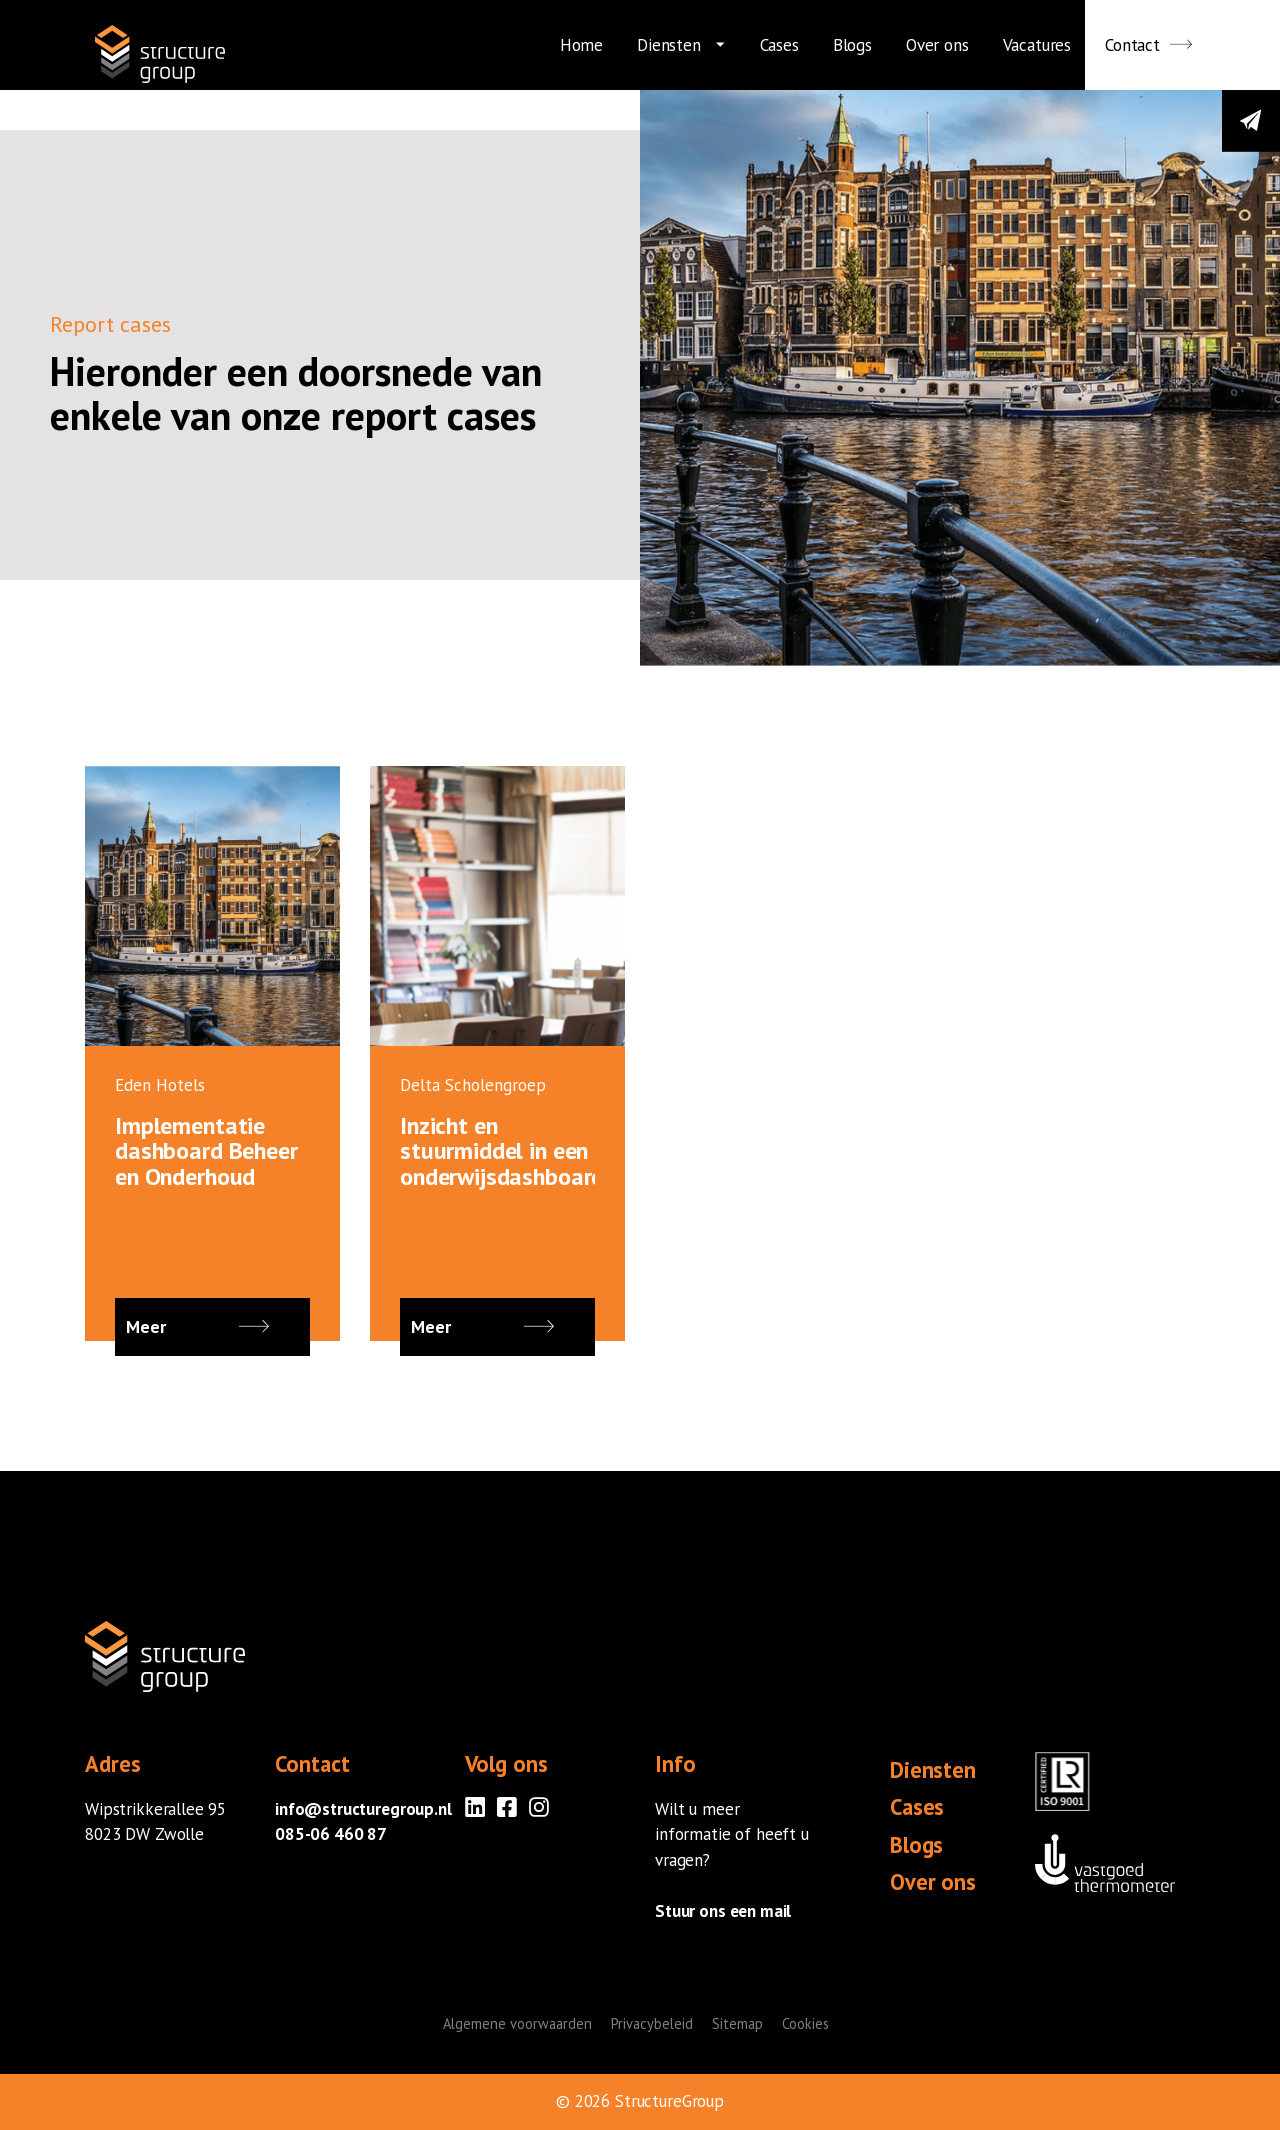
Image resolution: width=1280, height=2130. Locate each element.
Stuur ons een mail (723, 1911)
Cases (779, 45)
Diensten (669, 45)
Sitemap (737, 2023)
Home (581, 45)
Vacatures (1037, 45)
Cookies (805, 2023)
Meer (212, 1327)
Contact (1132, 45)
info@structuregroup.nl (363, 1809)
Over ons (937, 45)
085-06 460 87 (331, 1834)
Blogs (852, 45)
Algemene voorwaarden (517, 2023)
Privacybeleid (652, 2023)
